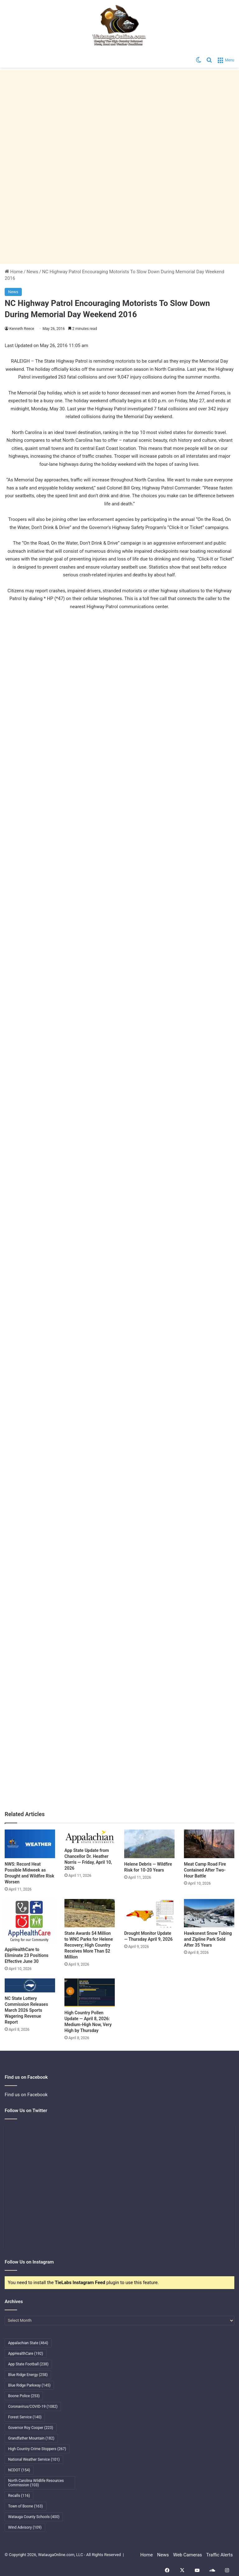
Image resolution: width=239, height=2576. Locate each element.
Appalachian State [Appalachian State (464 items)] (28, 2343)
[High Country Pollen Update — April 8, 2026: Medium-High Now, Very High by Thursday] (89, 1992)
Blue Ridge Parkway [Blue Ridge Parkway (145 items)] (29, 2385)
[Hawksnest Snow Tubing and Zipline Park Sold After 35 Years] (209, 1913)
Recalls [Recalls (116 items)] (19, 2495)
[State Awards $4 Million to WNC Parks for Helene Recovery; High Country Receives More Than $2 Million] (89, 1913)
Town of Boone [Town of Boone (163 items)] (25, 2506)
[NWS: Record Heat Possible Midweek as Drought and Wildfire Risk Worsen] (30, 1843)
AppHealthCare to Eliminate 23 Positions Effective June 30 (26, 1955)
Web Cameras (187, 2555)
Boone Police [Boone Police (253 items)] (24, 2396)
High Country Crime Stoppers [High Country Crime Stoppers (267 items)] (37, 2449)
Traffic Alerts (219, 2555)
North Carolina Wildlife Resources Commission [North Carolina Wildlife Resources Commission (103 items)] (36, 2482)
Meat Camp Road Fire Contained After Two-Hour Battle (205, 1870)
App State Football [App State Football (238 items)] (28, 2364)
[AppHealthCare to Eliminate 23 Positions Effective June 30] (30, 1921)
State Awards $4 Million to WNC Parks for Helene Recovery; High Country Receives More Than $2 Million (88, 1945)
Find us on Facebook (26, 2094)
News (32, 271)
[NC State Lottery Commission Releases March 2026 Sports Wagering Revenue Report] (30, 1985)
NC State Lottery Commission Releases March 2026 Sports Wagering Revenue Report (26, 2010)
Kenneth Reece (22, 329)
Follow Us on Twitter (26, 2110)
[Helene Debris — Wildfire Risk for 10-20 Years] (149, 1843)
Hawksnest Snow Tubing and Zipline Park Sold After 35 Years (208, 1939)
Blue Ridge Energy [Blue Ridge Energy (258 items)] (28, 2375)
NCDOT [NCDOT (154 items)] (19, 2470)
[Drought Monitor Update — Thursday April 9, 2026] (149, 1913)
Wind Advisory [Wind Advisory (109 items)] (25, 2527)
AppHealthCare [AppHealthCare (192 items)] (25, 2353)
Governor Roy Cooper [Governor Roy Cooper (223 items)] (30, 2428)
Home (14, 271)
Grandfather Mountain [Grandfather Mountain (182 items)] (31, 2438)
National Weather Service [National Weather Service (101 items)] (34, 2459)
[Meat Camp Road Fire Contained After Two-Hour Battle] (209, 1843)
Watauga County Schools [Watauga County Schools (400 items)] (33, 2517)
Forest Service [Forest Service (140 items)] (24, 2417)
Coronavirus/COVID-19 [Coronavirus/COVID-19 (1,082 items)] (33, 2406)
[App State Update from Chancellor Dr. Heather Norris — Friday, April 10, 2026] (89, 1836)
